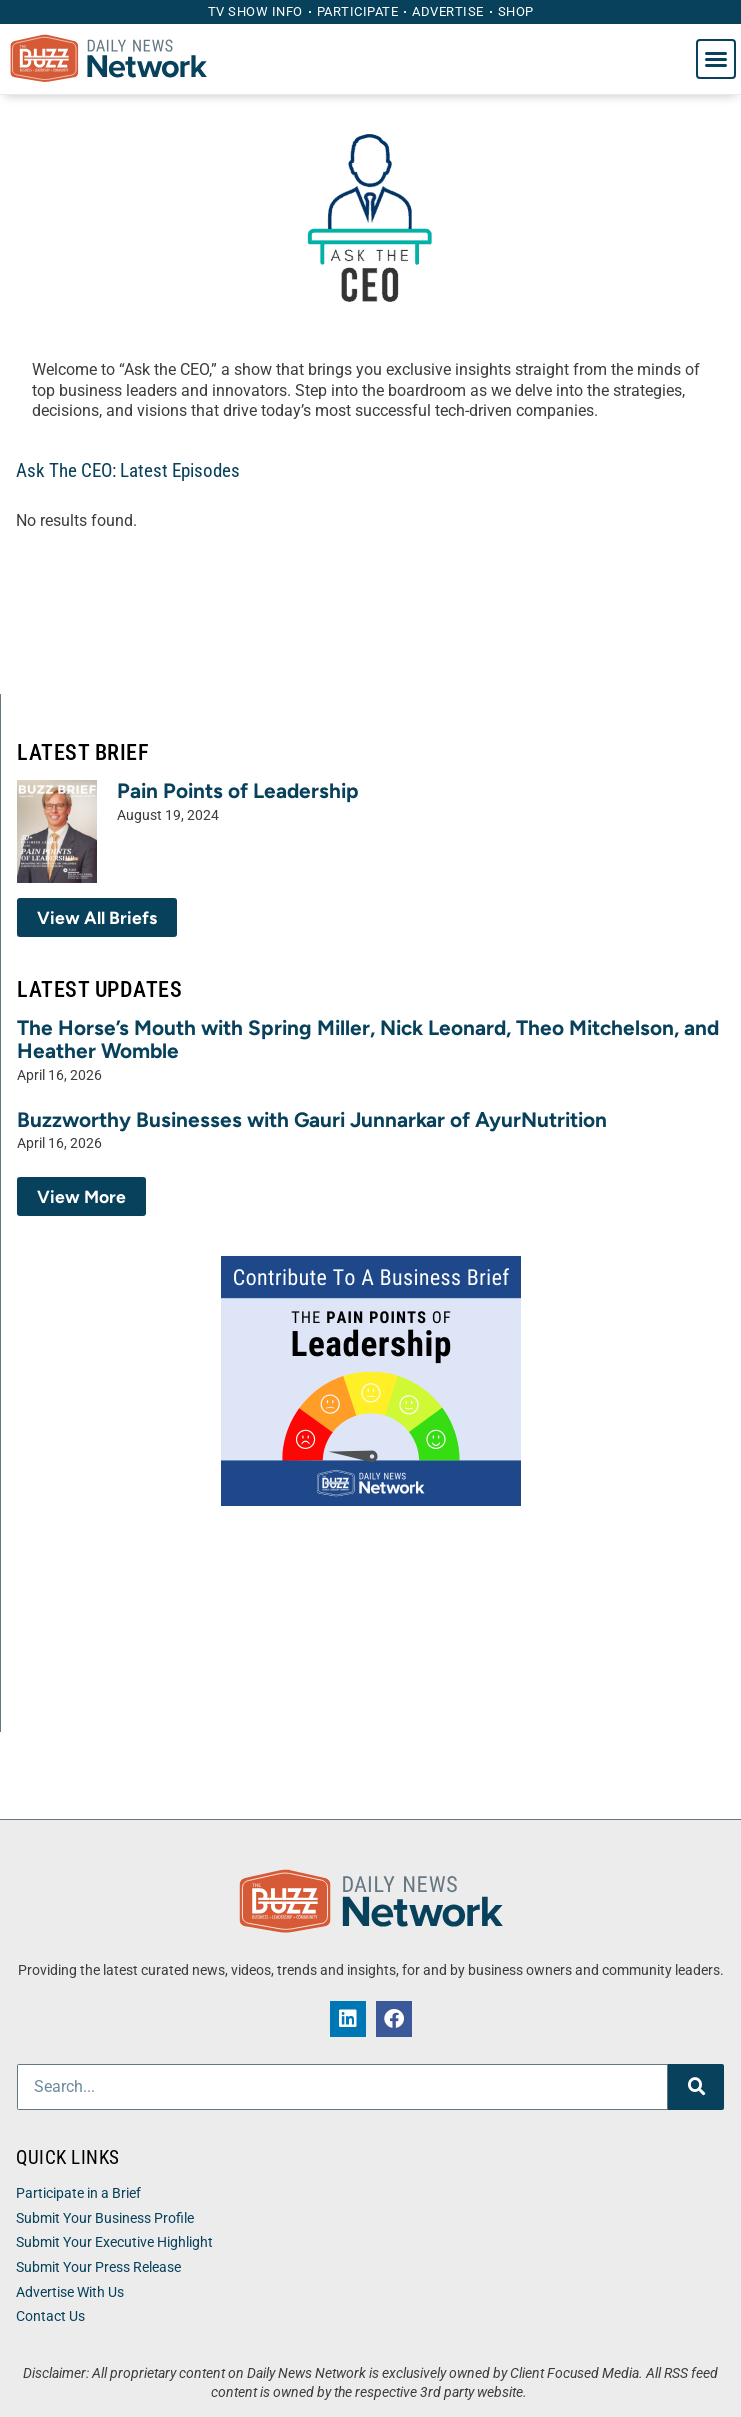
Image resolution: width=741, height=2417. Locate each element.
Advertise (448, 11)
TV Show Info (255, 11)
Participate (358, 11)
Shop (516, 11)
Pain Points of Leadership (238, 790)
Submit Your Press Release (98, 2267)
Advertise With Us (70, 2292)
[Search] (696, 2087)
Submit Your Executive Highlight (114, 2242)
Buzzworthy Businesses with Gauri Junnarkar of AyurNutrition (312, 1119)
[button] (716, 59)
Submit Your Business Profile (105, 2218)
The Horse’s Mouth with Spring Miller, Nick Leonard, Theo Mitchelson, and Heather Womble (368, 1039)
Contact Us (50, 2316)
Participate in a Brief (78, 2193)
